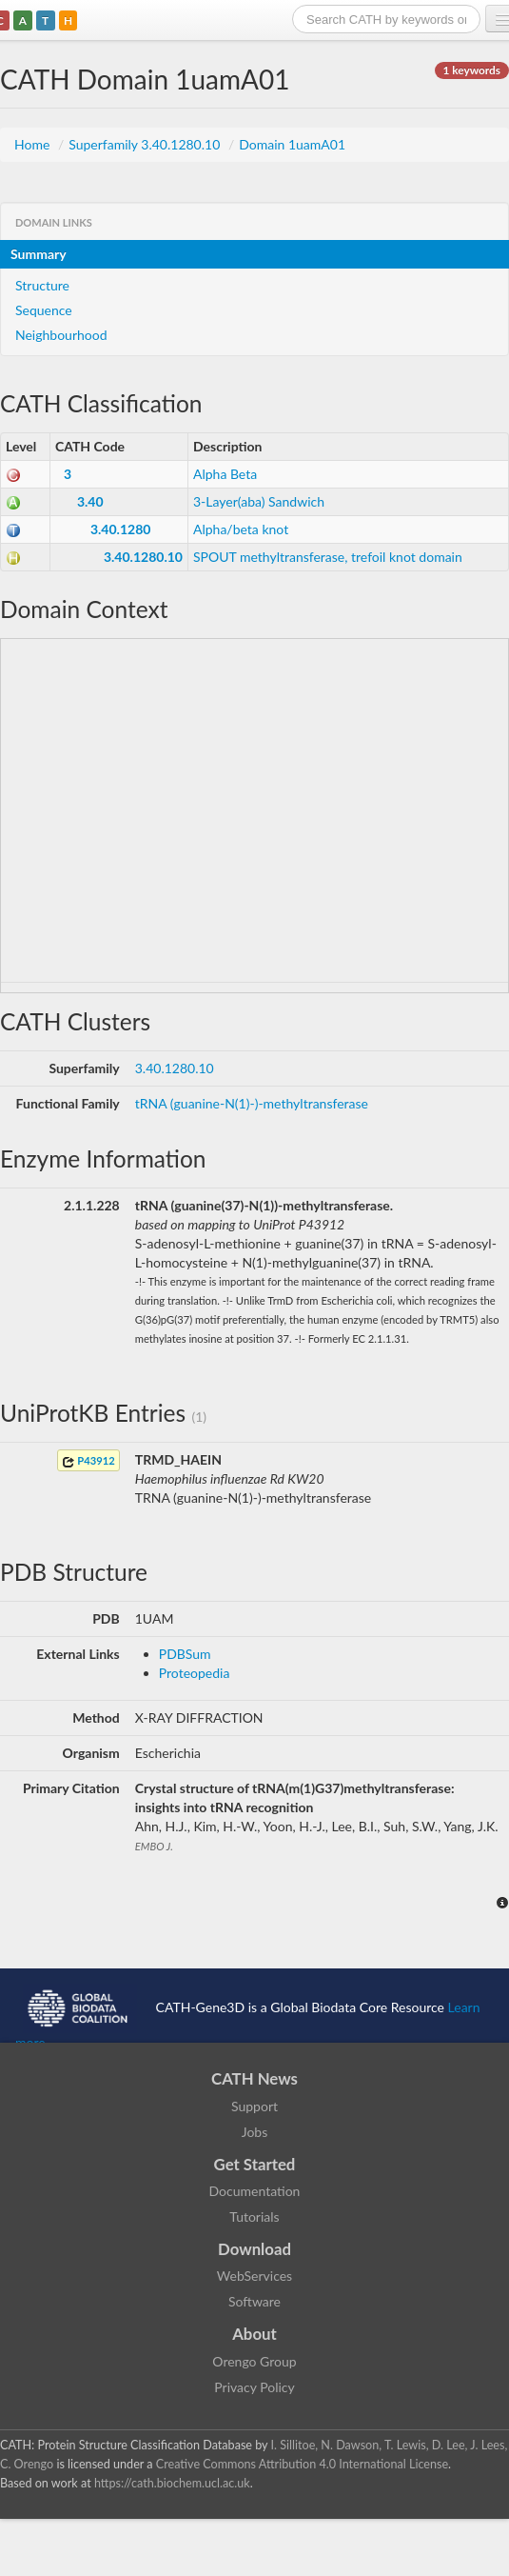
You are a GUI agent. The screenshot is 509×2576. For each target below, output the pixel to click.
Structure (42, 285)
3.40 (90, 501)
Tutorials (254, 2216)
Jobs (255, 2132)
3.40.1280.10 (143, 557)
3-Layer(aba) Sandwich (258, 501)
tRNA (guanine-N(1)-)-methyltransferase (251, 1103)
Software (254, 2301)
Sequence (43, 310)
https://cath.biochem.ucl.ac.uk (172, 2483)
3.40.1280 (120, 529)
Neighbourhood (61, 335)
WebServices (254, 2275)
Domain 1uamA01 (292, 144)
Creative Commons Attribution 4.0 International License (302, 2464)
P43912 (88, 1461)
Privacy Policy (254, 2387)
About (254, 2334)
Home (33, 144)
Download (254, 2249)
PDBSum (185, 1654)
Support (254, 2106)
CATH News (254, 2078)
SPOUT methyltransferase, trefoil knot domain (327, 557)
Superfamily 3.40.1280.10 (146, 144)
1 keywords (471, 70)
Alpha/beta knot (240, 529)
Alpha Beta (225, 474)
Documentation (255, 2191)
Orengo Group (254, 2361)
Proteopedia (194, 1673)
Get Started (255, 2164)
